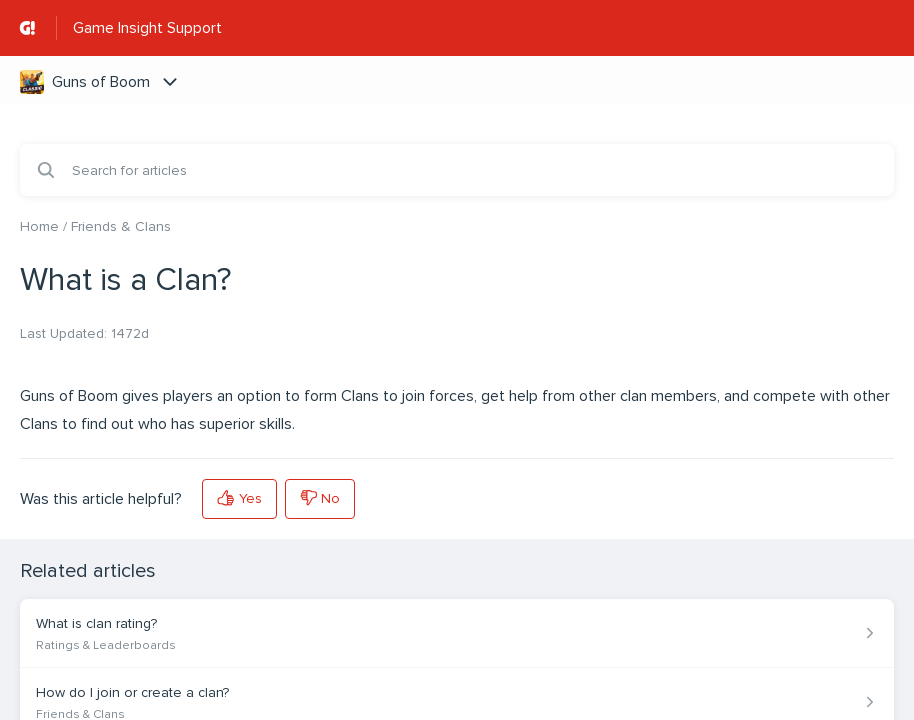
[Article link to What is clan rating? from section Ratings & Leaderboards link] (457, 633)
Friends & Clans (121, 226)
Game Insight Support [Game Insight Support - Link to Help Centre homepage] (147, 28)
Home (39, 226)
